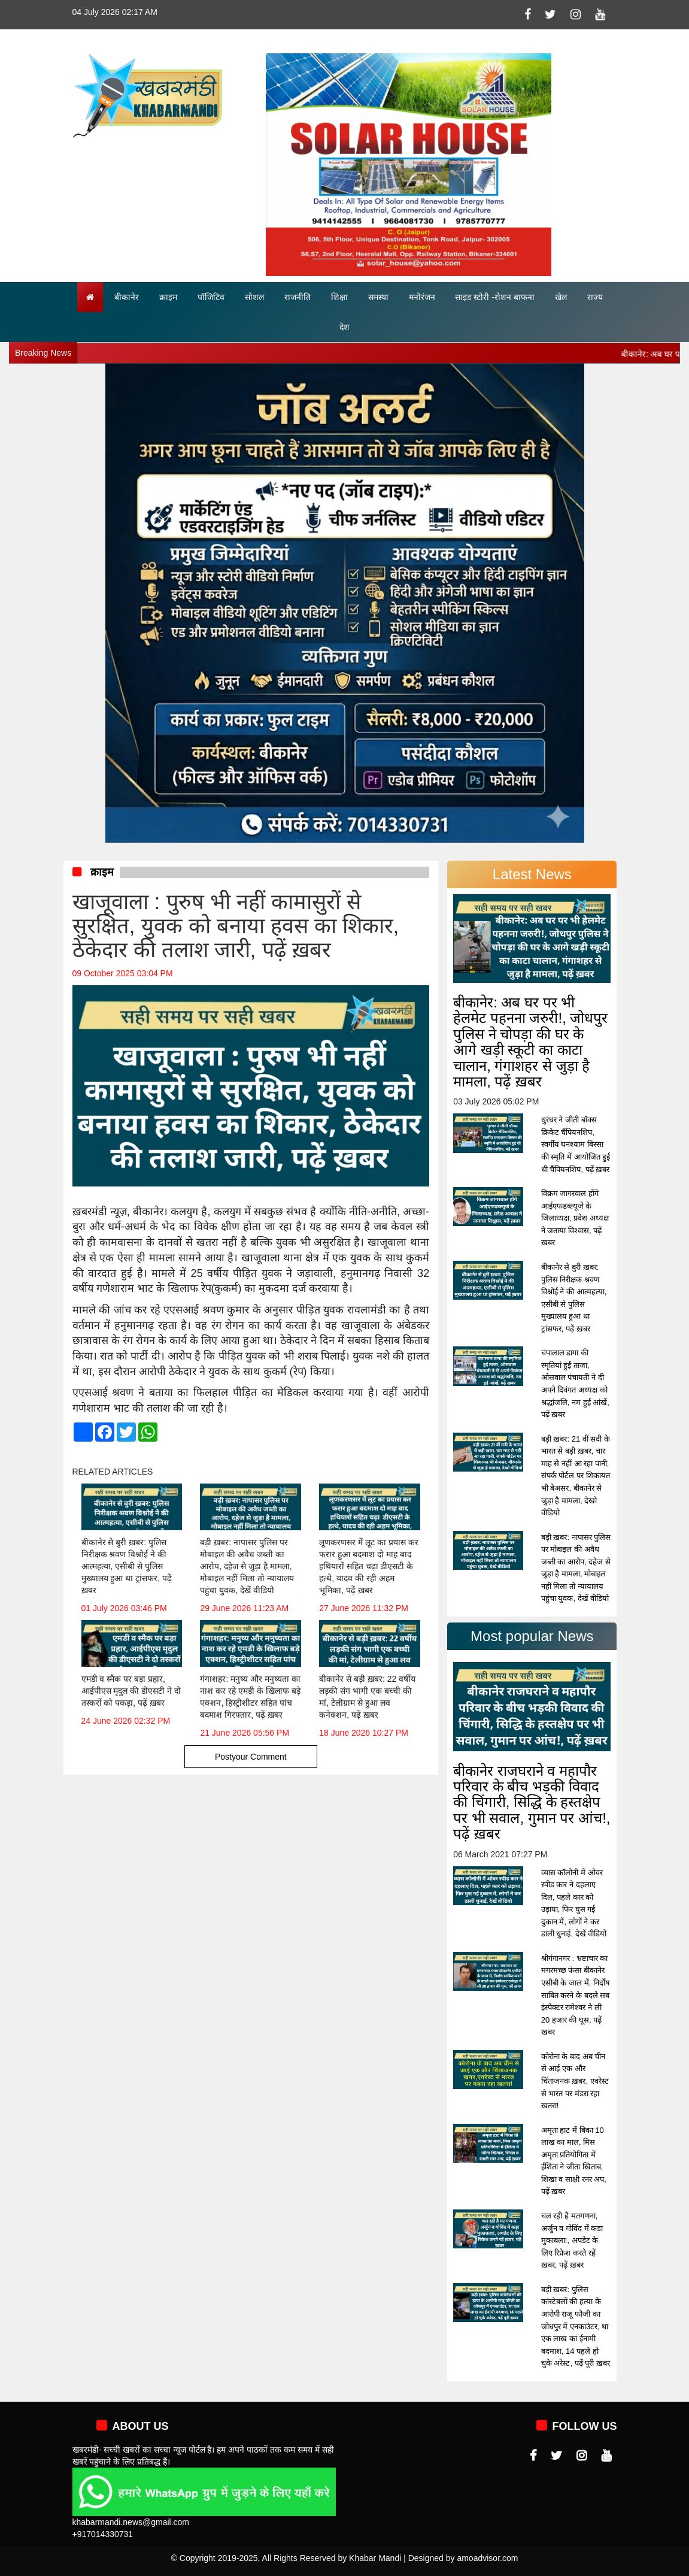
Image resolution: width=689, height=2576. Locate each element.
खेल (561, 297)
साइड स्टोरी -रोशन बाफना (494, 297)
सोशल (254, 297)
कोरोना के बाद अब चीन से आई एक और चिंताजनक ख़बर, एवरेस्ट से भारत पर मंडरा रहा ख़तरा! (575, 2081)
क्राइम (168, 297)
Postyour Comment (251, 1756)
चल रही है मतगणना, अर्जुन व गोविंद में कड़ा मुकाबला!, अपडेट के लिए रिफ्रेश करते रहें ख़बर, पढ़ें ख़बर (572, 2240)
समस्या (378, 297)
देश (344, 327)
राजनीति (297, 297)
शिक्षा (339, 297)
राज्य (595, 297)
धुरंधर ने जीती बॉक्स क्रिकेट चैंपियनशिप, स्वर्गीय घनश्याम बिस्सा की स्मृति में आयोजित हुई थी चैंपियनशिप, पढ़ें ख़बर (575, 1144)
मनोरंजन (422, 297)
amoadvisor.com (487, 2558)
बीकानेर (126, 297)
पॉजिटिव (211, 297)
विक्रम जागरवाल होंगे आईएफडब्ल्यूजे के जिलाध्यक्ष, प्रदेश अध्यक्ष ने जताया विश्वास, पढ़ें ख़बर (575, 1218)
